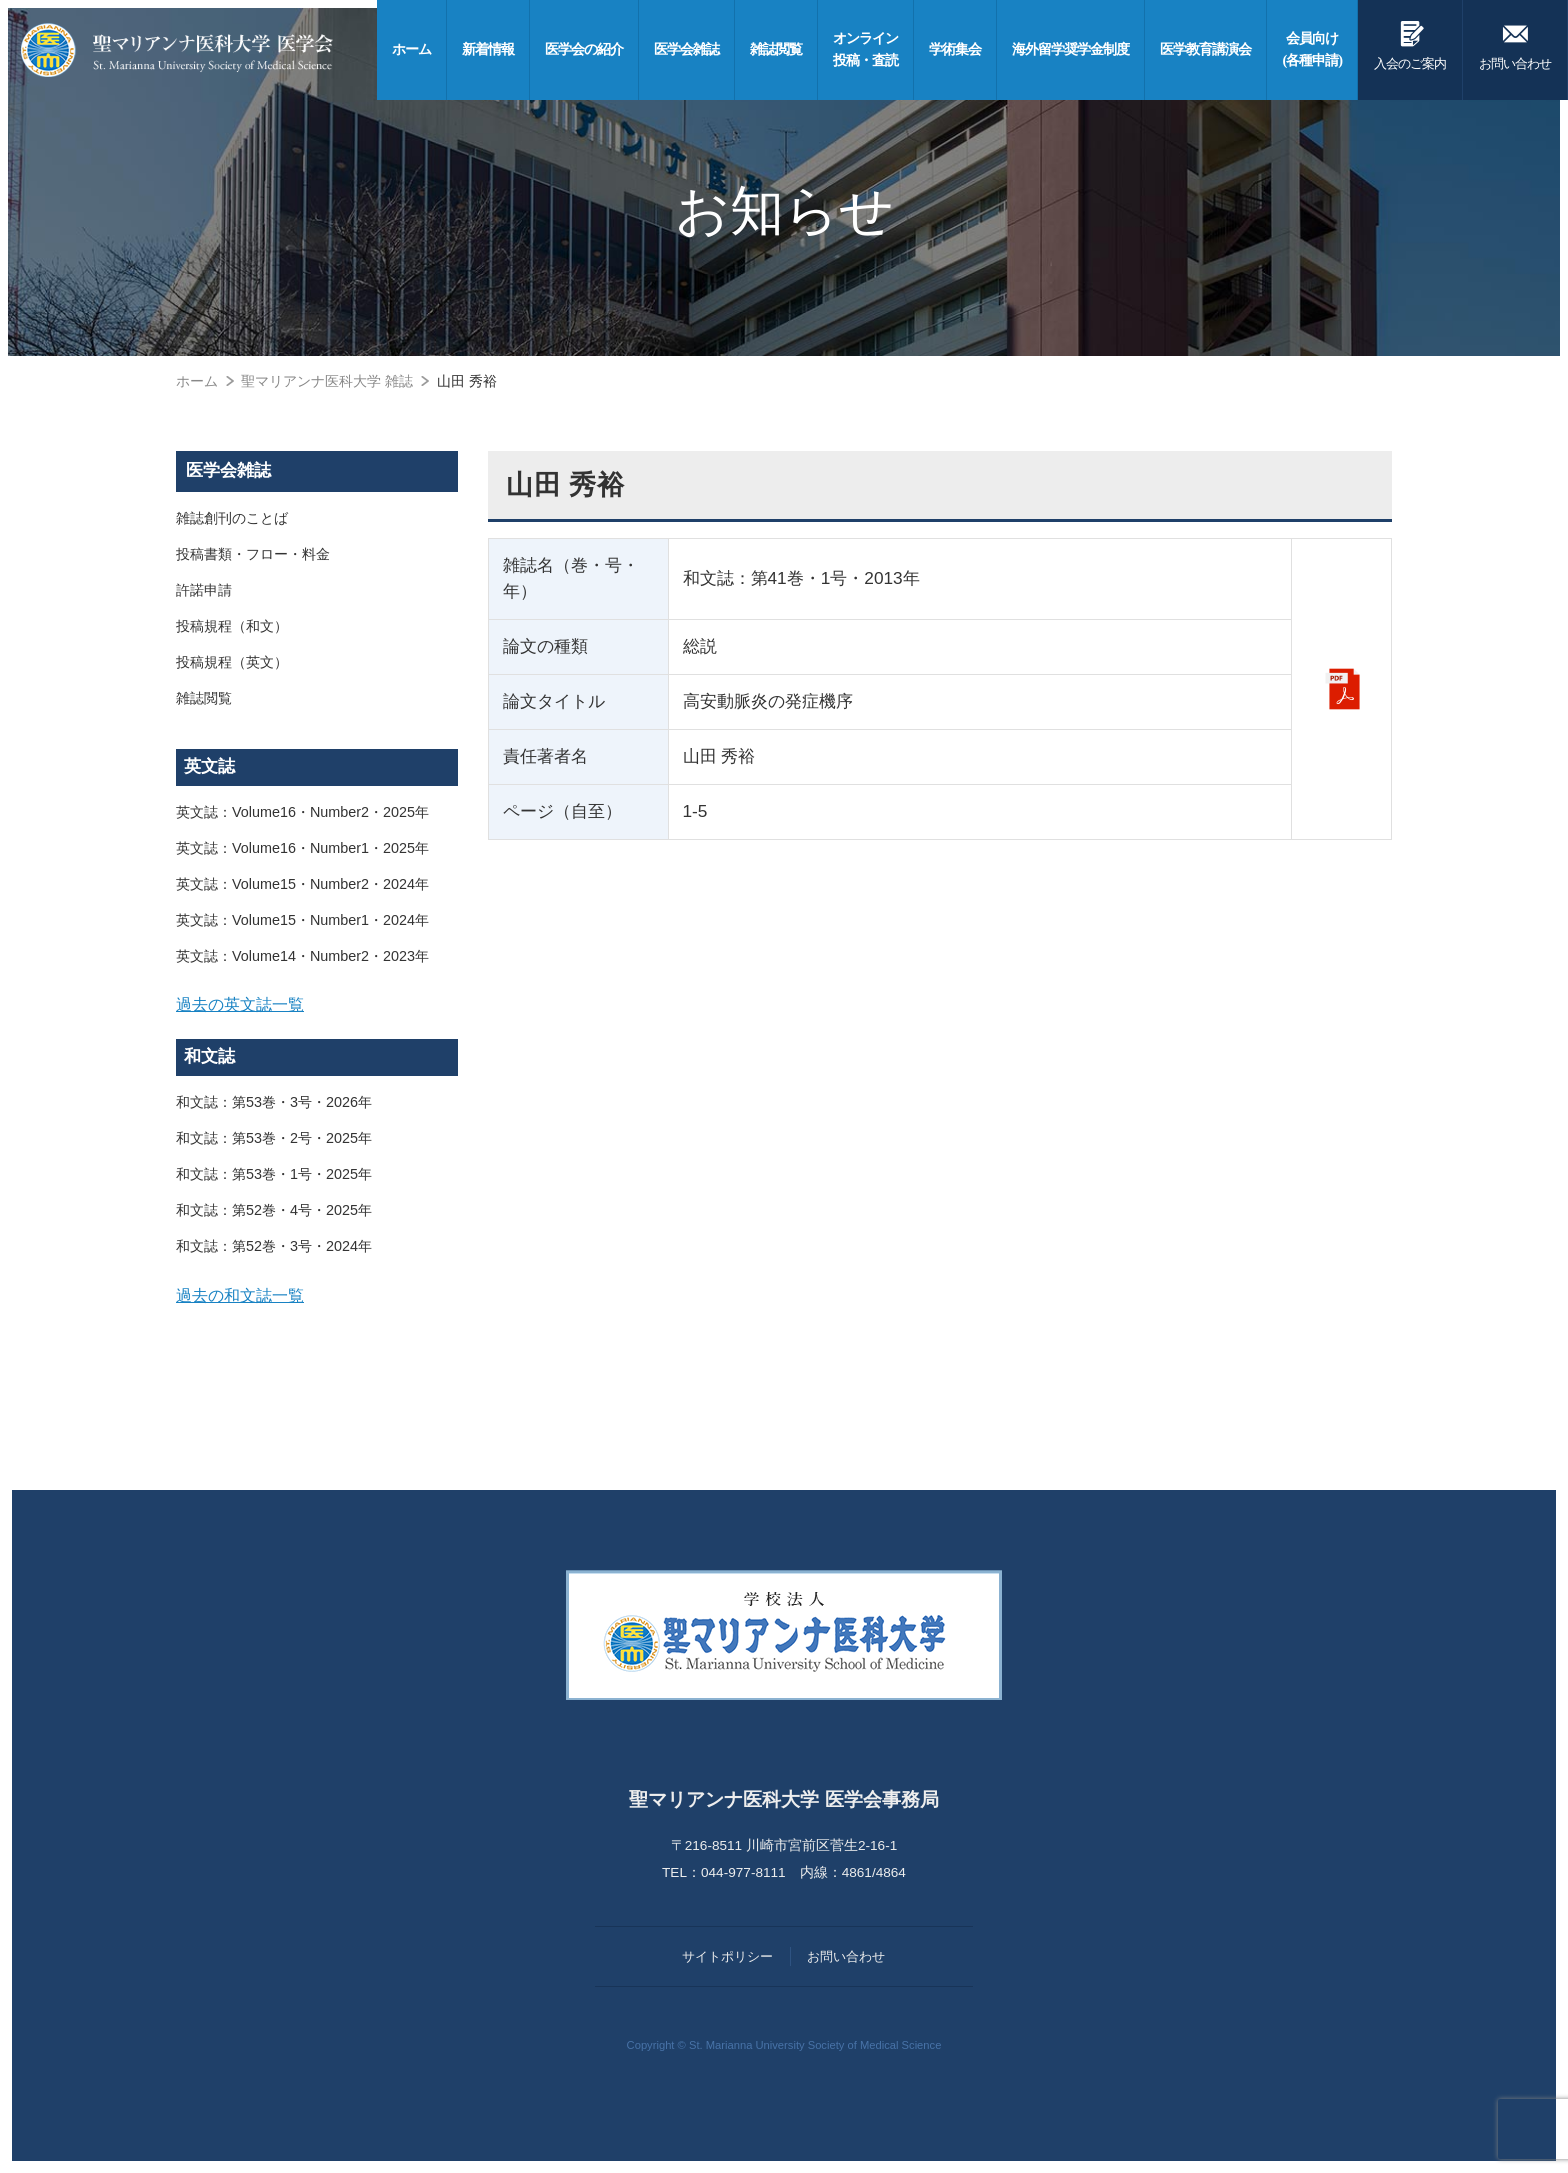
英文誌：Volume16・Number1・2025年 (302, 848)
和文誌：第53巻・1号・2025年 (274, 1174)
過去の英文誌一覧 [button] (240, 1004)
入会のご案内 (1410, 42)
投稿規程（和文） (232, 626)
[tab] (317, 1005)
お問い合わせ (1515, 42)
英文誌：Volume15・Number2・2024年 (302, 884)
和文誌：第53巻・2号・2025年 (274, 1138)
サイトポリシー (727, 1956)
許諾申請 (204, 590)
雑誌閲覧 (204, 698)
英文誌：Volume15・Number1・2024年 (302, 920)
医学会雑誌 (228, 470)
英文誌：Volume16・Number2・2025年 (302, 812)
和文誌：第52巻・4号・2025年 (274, 1210)
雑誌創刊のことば (232, 518)
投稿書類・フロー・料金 (253, 554)
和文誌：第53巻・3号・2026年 (274, 1102)
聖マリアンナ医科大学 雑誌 (327, 381)
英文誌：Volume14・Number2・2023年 (302, 956)
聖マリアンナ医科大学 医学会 (177, 50)
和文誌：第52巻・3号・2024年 (274, 1246)
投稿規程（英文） (232, 662)
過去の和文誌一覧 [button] (240, 1295)
